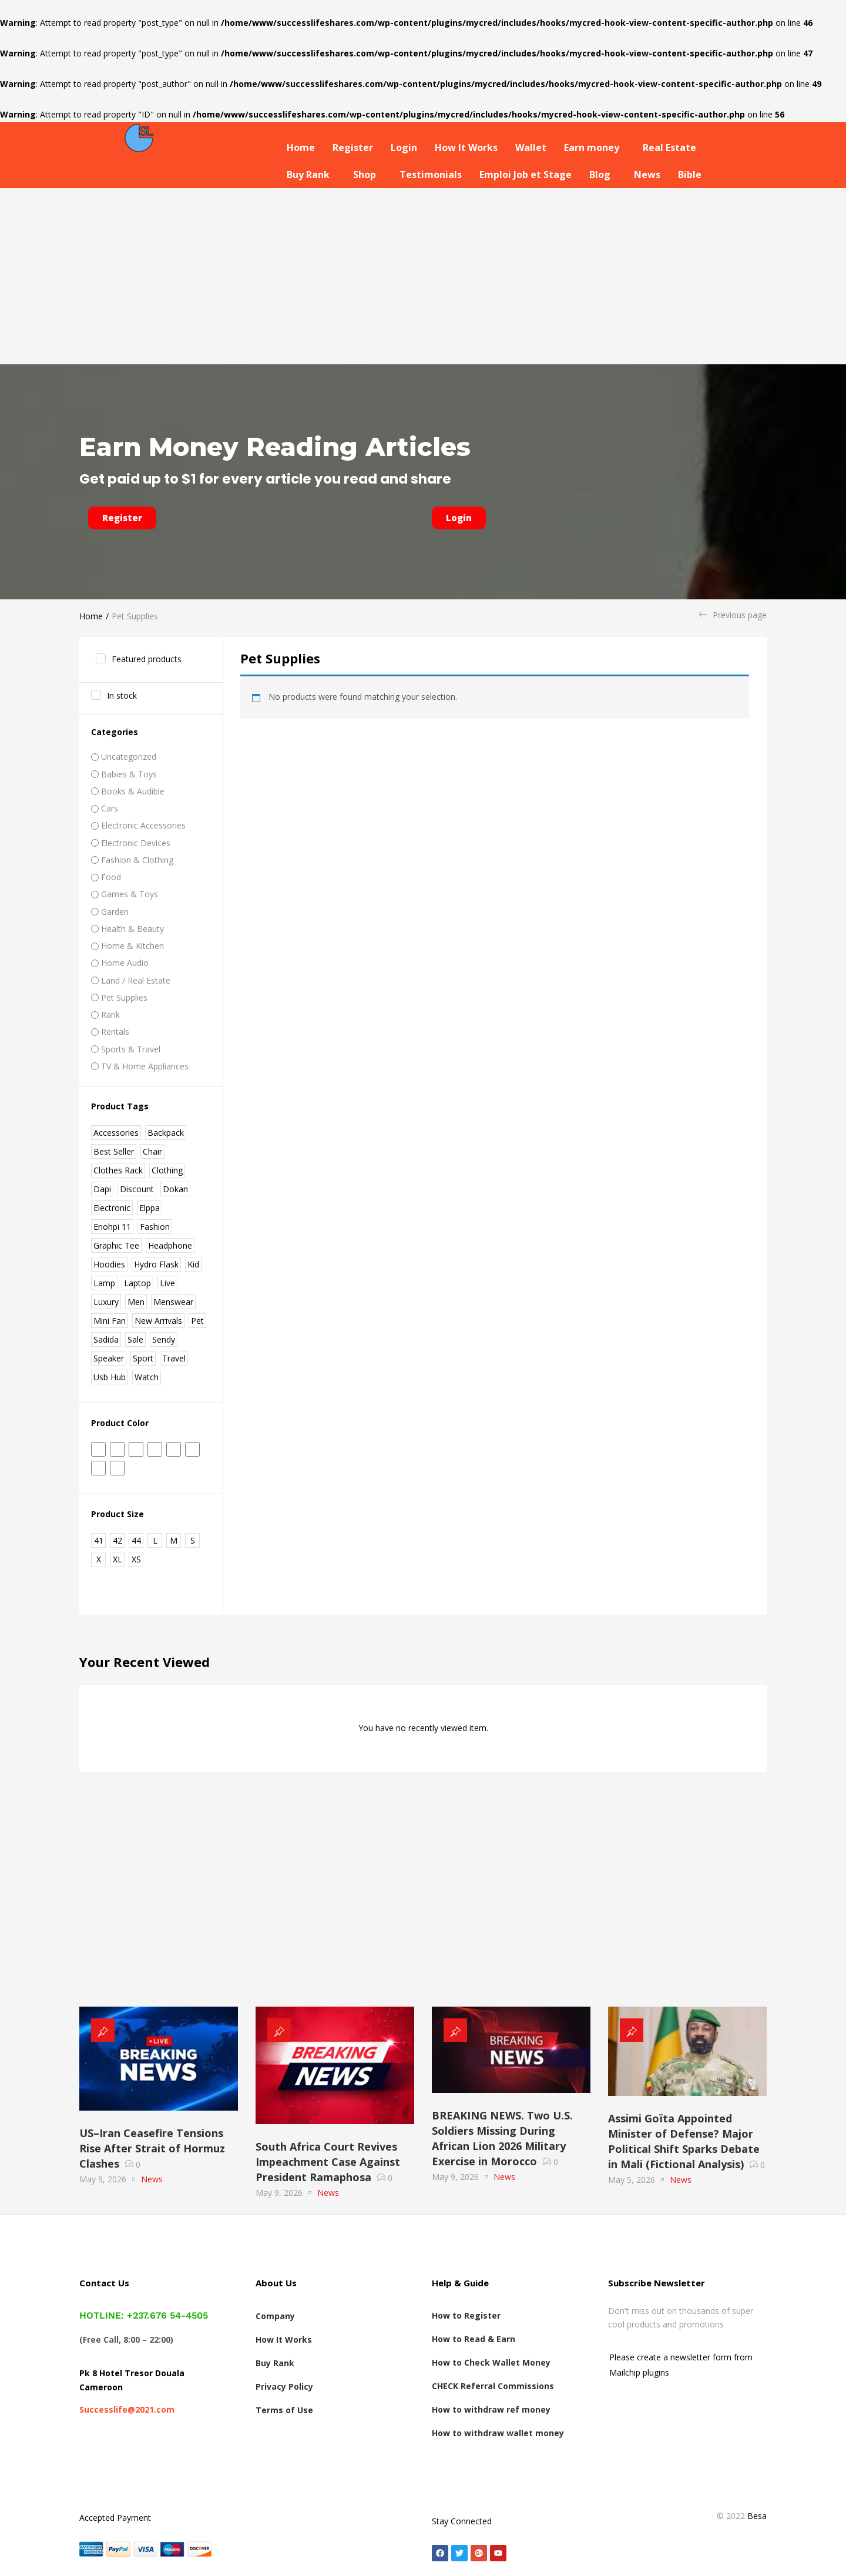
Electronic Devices (135, 842)
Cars (109, 808)
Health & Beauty (132, 928)
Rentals (115, 1031)
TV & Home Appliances (145, 1066)
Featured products (147, 659)
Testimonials (431, 174)
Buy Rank (308, 174)
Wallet (530, 147)
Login (404, 147)
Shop (364, 174)
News (647, 174)
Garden (115, 911)
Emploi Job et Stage (525, 174)
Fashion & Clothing (137, 860)
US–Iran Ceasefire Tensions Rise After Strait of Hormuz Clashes (152, 2148)
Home (301, 147)
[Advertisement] (423, 276)
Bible (689, 174)
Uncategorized (128, 756)
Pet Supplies (124, 997)
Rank (110, 1014)
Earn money (591, 147)
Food (111, 877)
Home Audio (125, 962)
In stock (122, 695)
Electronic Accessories (143, 825)
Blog (599, 174)
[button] (594, 147)
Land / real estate (135, 980)
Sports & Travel (130, 1049)
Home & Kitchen (132, 945)
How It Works (466, 147)
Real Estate (669, 147)
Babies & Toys (129, 774)
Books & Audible (132, 791)
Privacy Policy (284, 2386)
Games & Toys (129, 894)
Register (353, 147)
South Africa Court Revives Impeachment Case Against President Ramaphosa (328, 2161)
